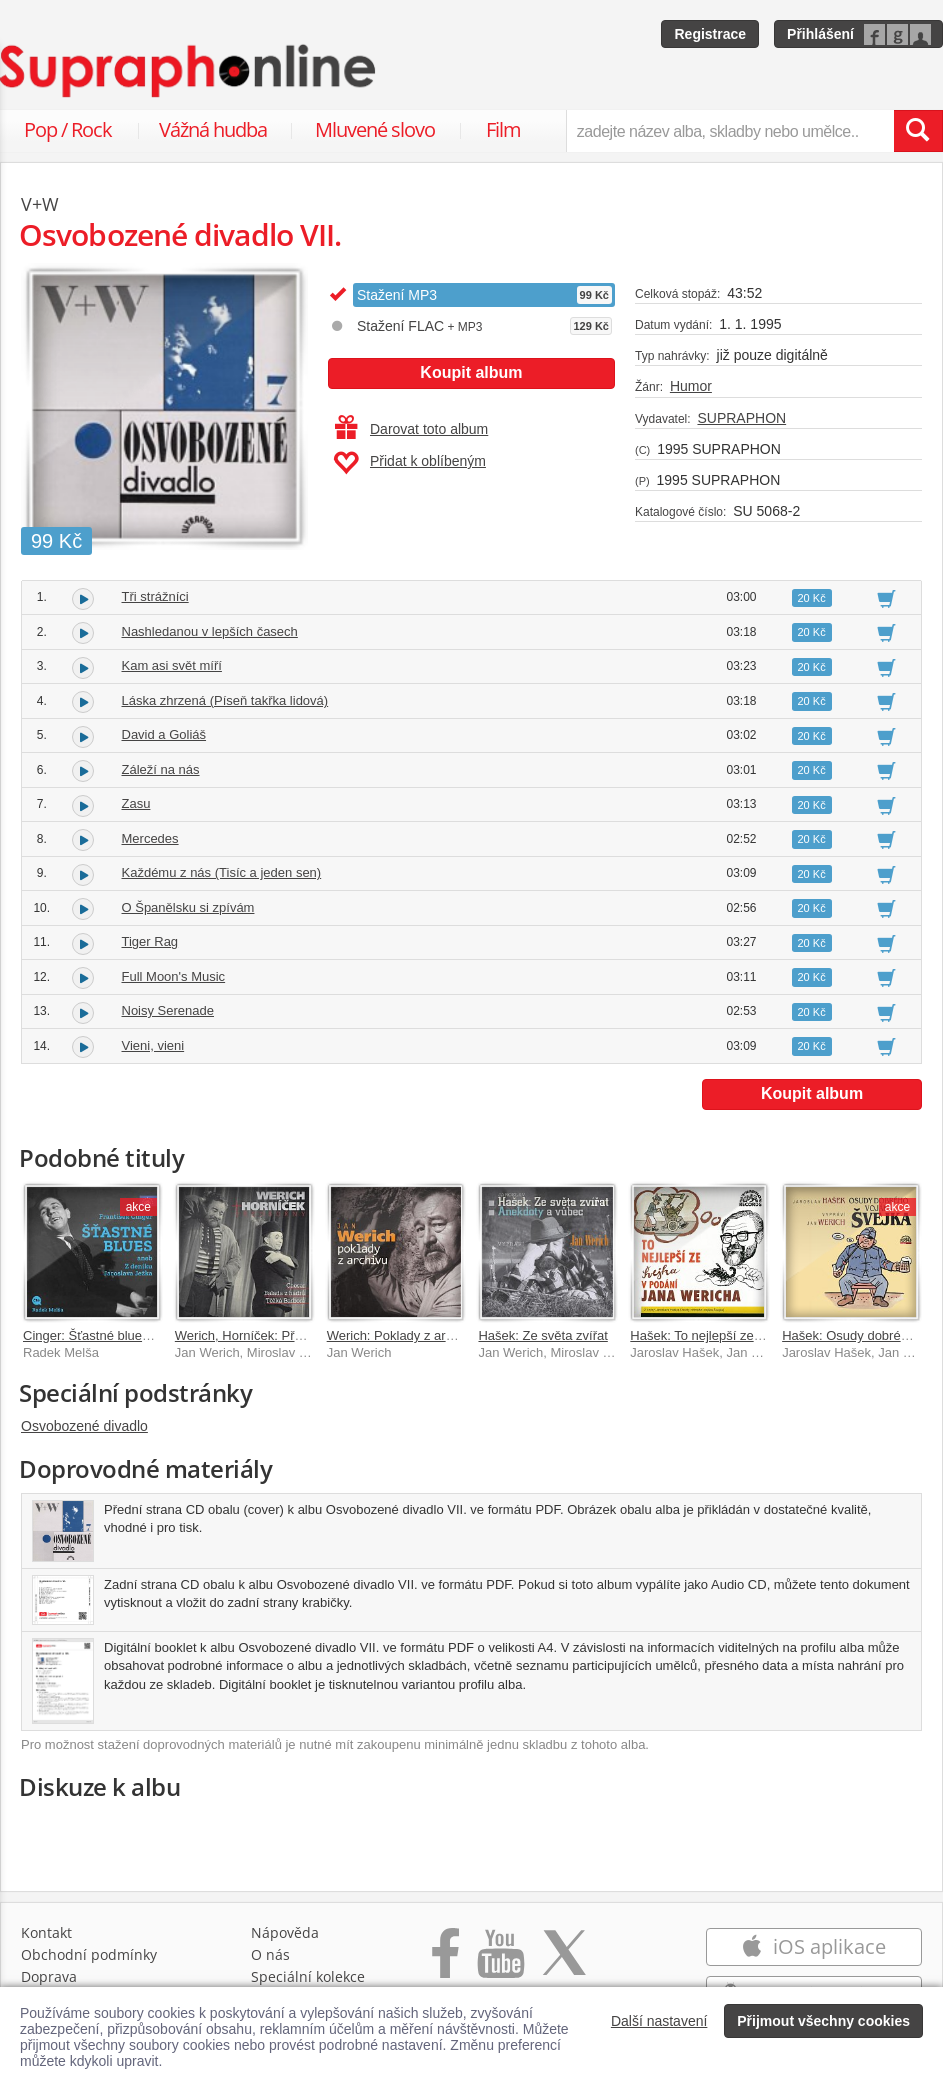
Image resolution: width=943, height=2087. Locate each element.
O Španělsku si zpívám (188, 907)
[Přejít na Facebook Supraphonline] (445, 1963)
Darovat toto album (411, 429)
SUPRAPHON (741, 418)
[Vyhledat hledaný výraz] (918, 131)
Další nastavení (659, 2021)
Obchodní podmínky (89, 1954)
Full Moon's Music (174, 976)
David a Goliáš (164, 734)
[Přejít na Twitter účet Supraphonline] (564, 1963)
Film (503, 129)
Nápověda (285, 1932)
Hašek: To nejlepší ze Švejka (713, 1335)
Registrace (710, 34)
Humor (691, 386)
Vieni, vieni (153, 1045)
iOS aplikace (813, 1946)
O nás (270, 1954)
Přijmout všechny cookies (823, 2021)
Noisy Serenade (168, 1010)
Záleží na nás (161, 769)
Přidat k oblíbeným (409, 463)
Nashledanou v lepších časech (210, 631)
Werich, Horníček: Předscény (259, 1335)
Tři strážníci (155, 596)
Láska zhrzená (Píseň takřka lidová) (225, 700)
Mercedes (150, 838)
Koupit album (471, 372)
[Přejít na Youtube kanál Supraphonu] (500, 1963)
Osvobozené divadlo (84, 1426)
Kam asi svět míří (172, 665)
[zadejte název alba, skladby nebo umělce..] (730, 131)
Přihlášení (820, 34)
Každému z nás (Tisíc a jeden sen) (222, 872)
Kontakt (46, 1932)
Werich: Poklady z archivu (401, 1335)
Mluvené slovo (375, 129)
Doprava (49, 1976)
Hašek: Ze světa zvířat (542, 1335)
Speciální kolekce (308, 1976)
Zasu (136, 803)
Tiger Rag (150, 941)
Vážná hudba (213, 129)
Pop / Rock (68, 129)
